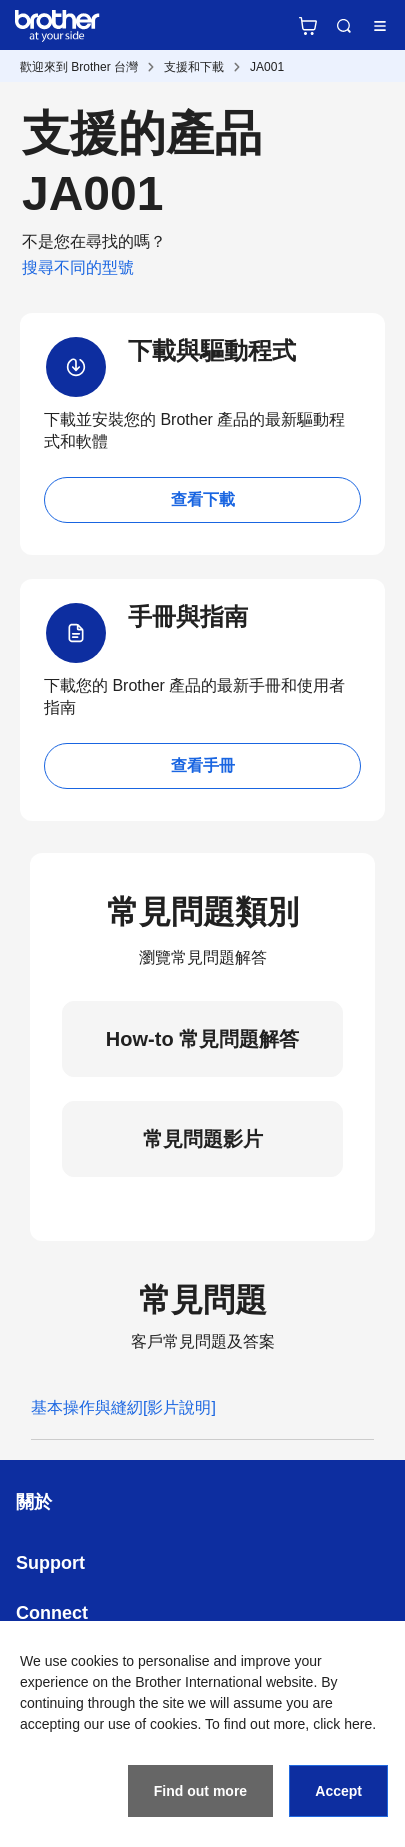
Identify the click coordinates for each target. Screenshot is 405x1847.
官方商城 (308, 26)
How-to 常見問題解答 (202, 1039)
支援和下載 (194, 67)
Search (344, 26)
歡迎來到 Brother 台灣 (79, 67)
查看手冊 (203, 765)
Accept (338, 1791)
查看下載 (203, 499)
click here (342, 1724)
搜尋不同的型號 (78, 267)
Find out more (200, 1791)
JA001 (267, 67)
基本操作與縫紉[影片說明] (123, 1407)
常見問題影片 (203, 1139)
